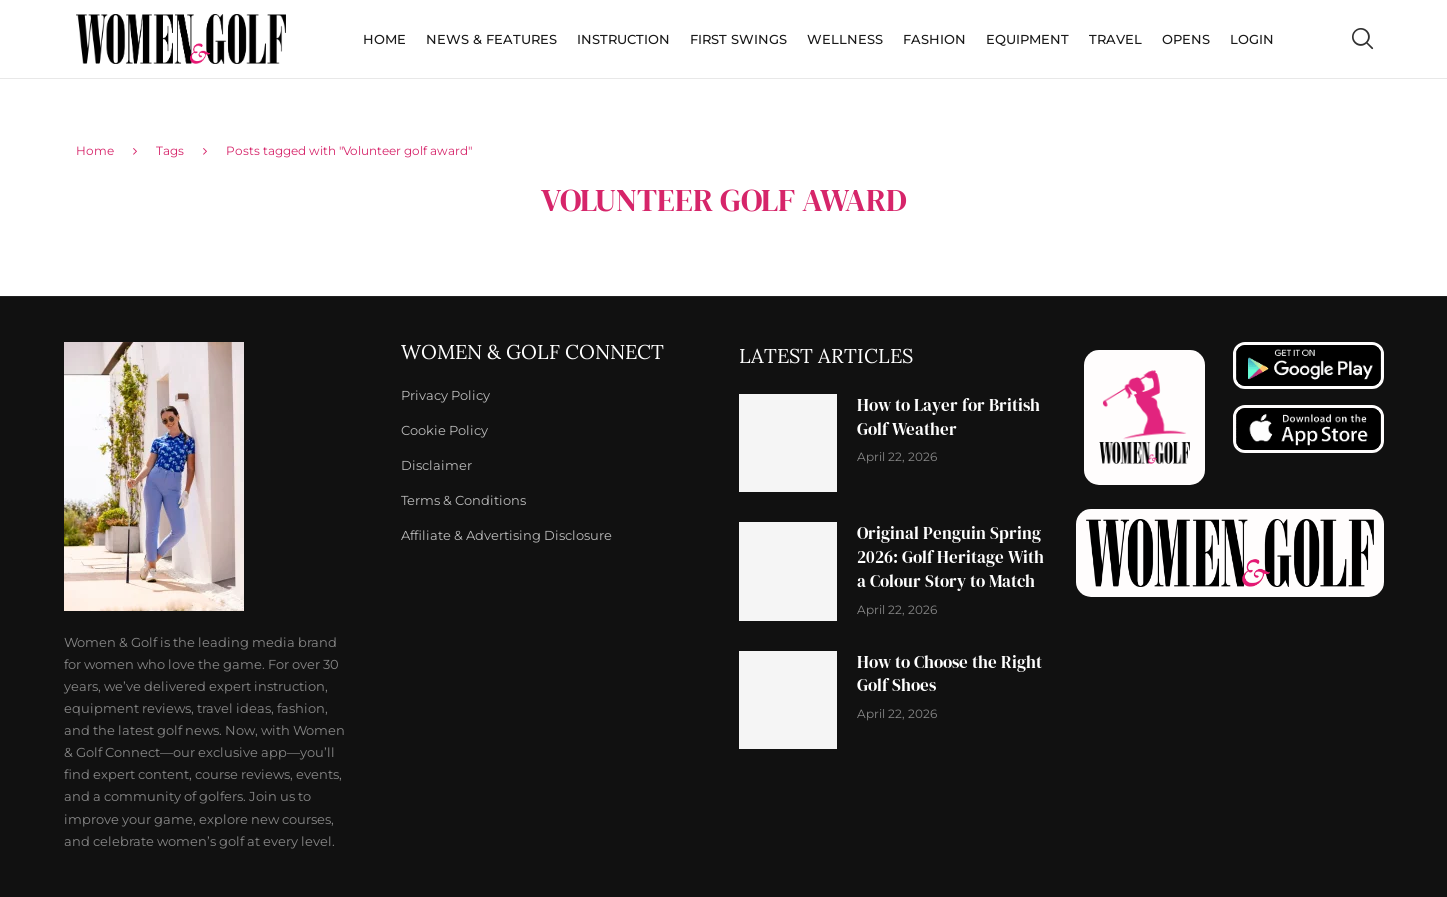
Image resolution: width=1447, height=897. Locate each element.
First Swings (738, 39)
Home (384, 39)
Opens (1186, 39)
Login (1252, 39)
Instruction (623, 39)
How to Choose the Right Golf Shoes (949, 674)
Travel (1115, 39)
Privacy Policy (445, 395)
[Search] (1362, 39)
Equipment (1027, 39)
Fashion (934, 39)
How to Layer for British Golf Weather (948, 417)
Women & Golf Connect (532, 352)
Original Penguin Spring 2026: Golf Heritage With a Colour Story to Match (950, 557)
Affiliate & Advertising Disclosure (506, 535)
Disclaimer (436, 465)
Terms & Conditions (463, 500)
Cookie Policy (444, 430)
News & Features (491, 39)
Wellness (845, 39)
